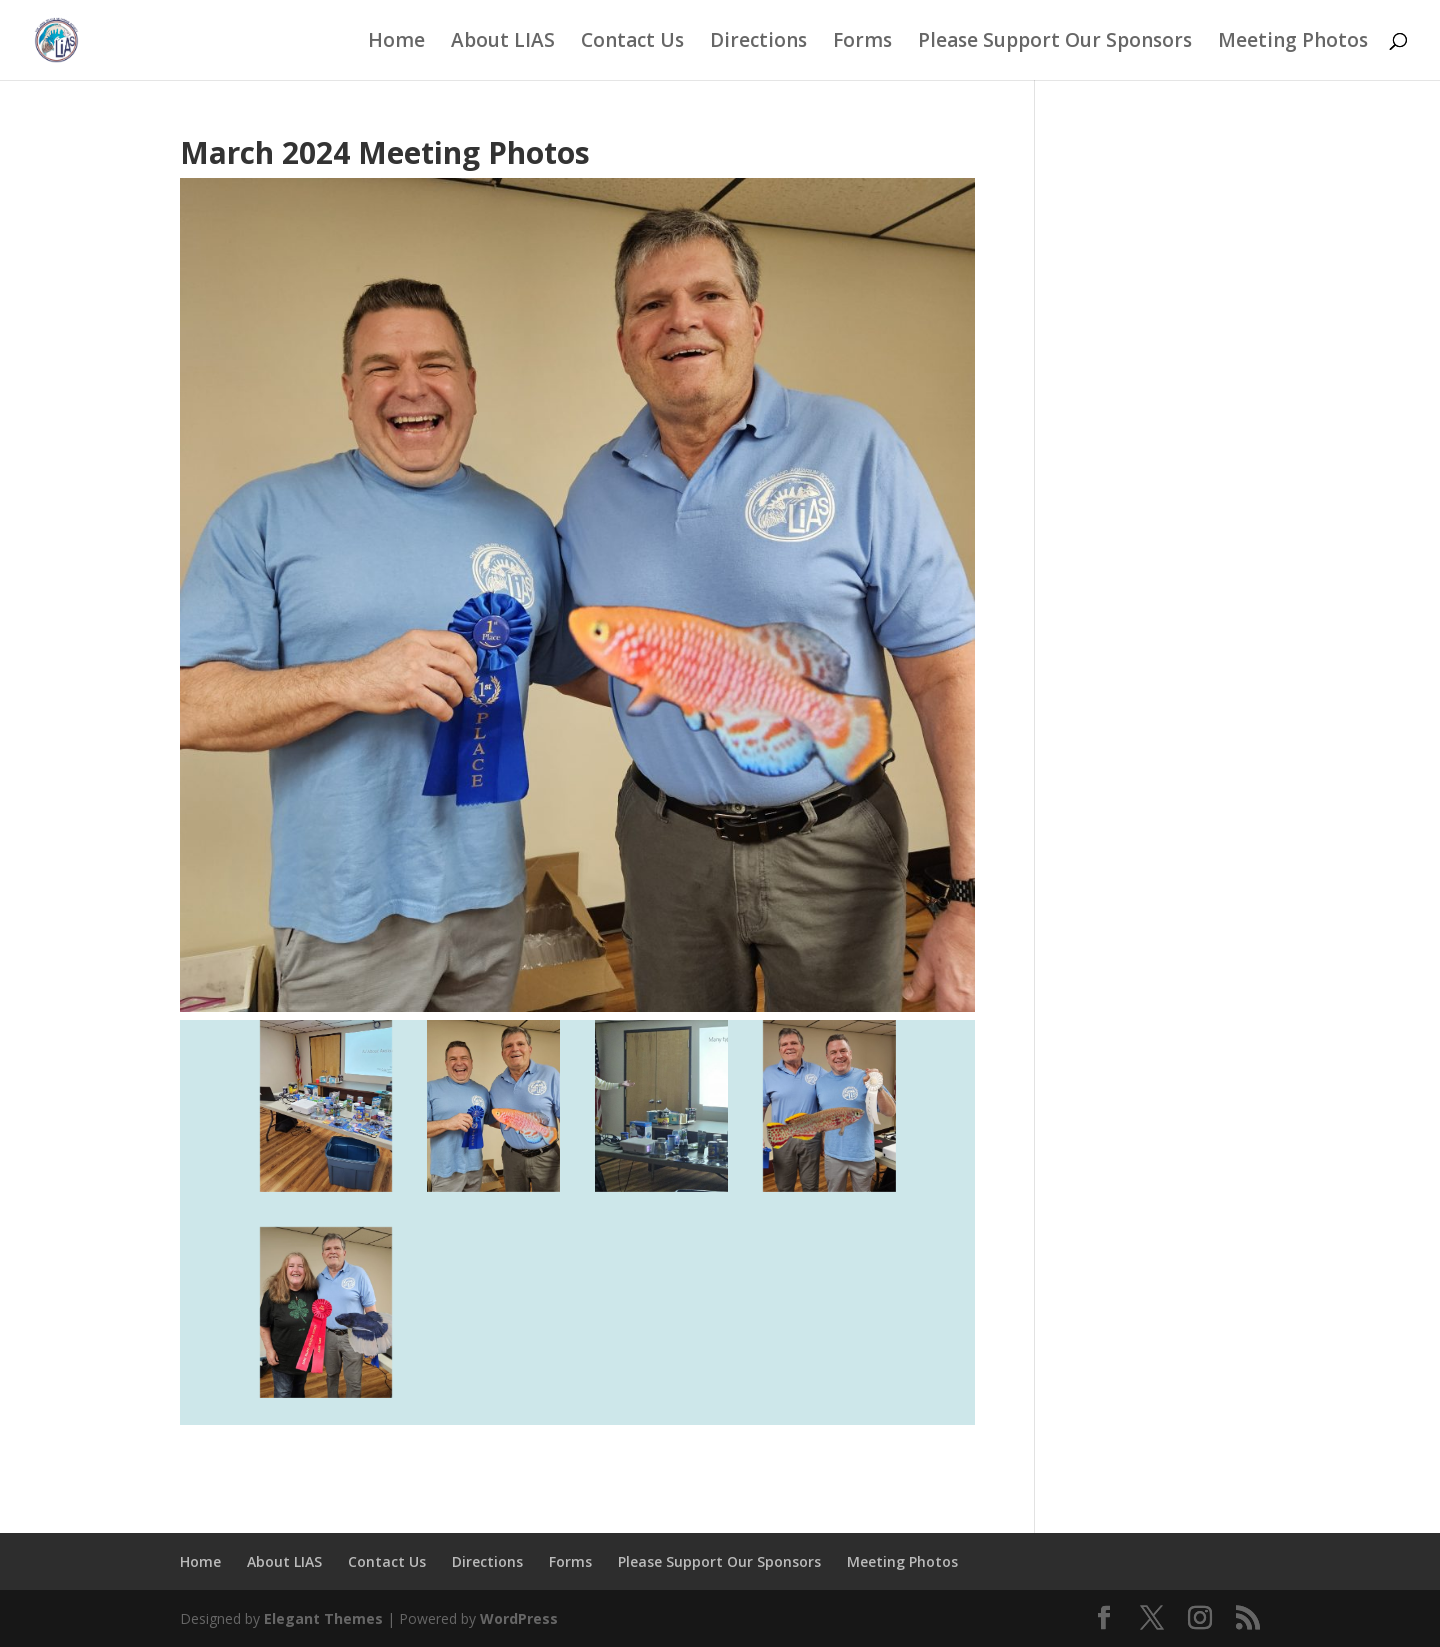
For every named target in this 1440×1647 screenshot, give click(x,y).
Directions (758, 43)
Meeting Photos (1293, 43)
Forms (862, 43)
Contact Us (632, 43)
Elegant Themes (323, 1618)
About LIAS (503, 43)
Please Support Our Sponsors (1055, 43)
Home (396, 43)
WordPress (519, 1618)
